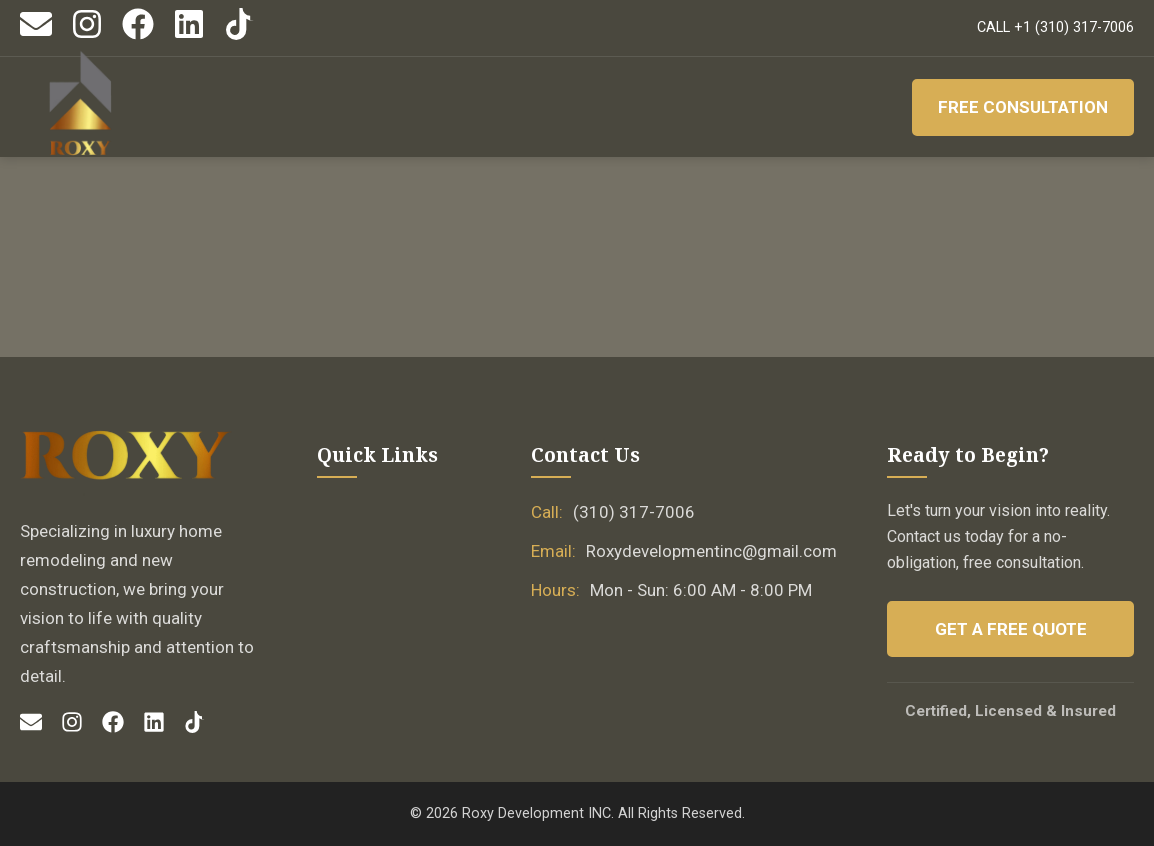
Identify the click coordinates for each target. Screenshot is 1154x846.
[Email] (36, 35)
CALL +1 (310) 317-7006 (1055, 27)
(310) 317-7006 (634, 512)
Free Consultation (1022, 107)
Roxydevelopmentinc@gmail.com (711, 551)
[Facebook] (138, 35)
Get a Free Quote (1011, 629)
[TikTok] (240, 35)
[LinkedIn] (189, 35)
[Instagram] (87, 35)
